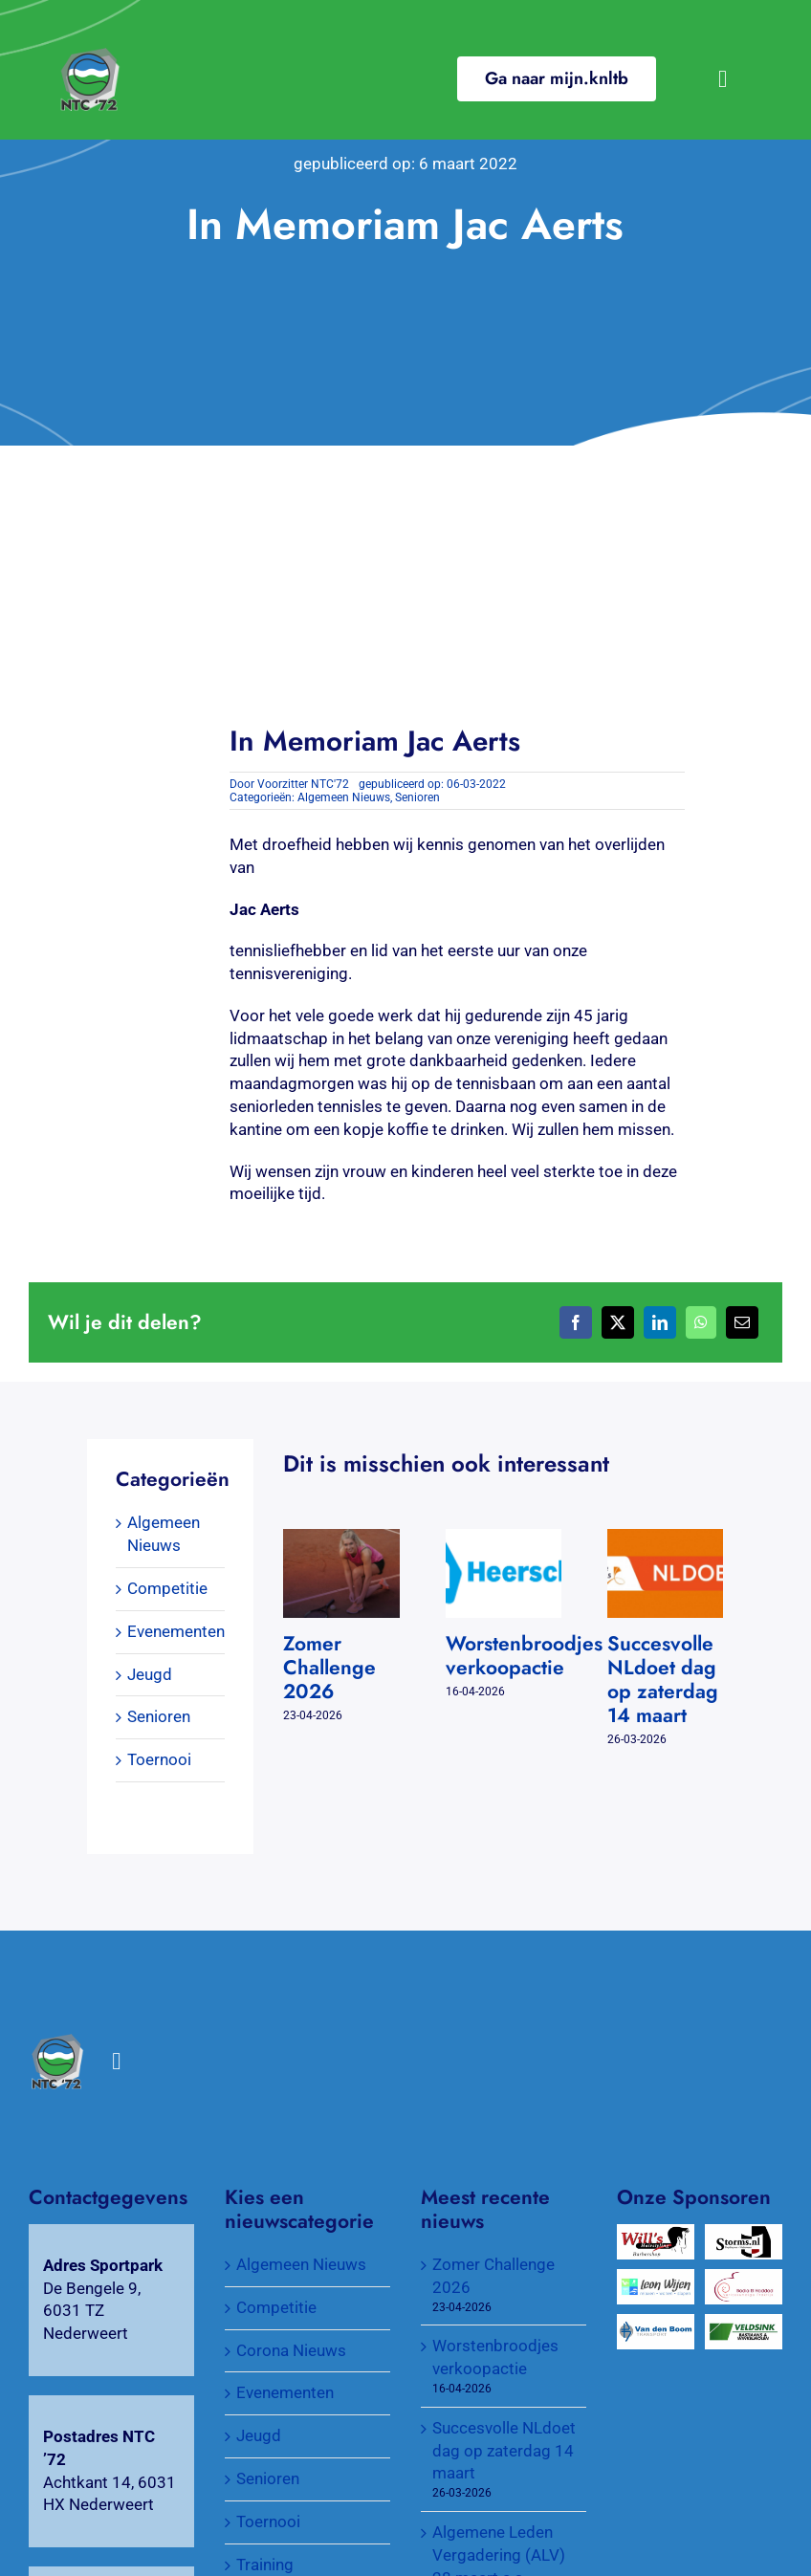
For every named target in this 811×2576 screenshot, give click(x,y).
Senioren (417, 797)
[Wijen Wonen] (656, 2279)
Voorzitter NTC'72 (303, 784)
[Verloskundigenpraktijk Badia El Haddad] (744, 2279)
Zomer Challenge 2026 (329, 1667)
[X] (618, 1322)
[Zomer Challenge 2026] (341, 1538)
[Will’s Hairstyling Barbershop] (656, 2234)
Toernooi (159, 1759)
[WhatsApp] (701, 1322)
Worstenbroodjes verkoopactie (524, 1655)
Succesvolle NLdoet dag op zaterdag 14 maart (662, 1680)
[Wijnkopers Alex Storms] (744, 2234)
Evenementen (176, 1631)
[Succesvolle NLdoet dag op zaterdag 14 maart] (665, 1538)
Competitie (167, 1588)
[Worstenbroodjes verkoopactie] (503, 1538)
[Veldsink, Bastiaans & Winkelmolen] (744, 2324)
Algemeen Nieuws (343, 797)
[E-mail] (742, 1322)
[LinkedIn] (660, 1322)
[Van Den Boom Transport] (656, 2324)
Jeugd (149, 1674)
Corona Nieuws (291, 2350)
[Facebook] (576, 1322)
